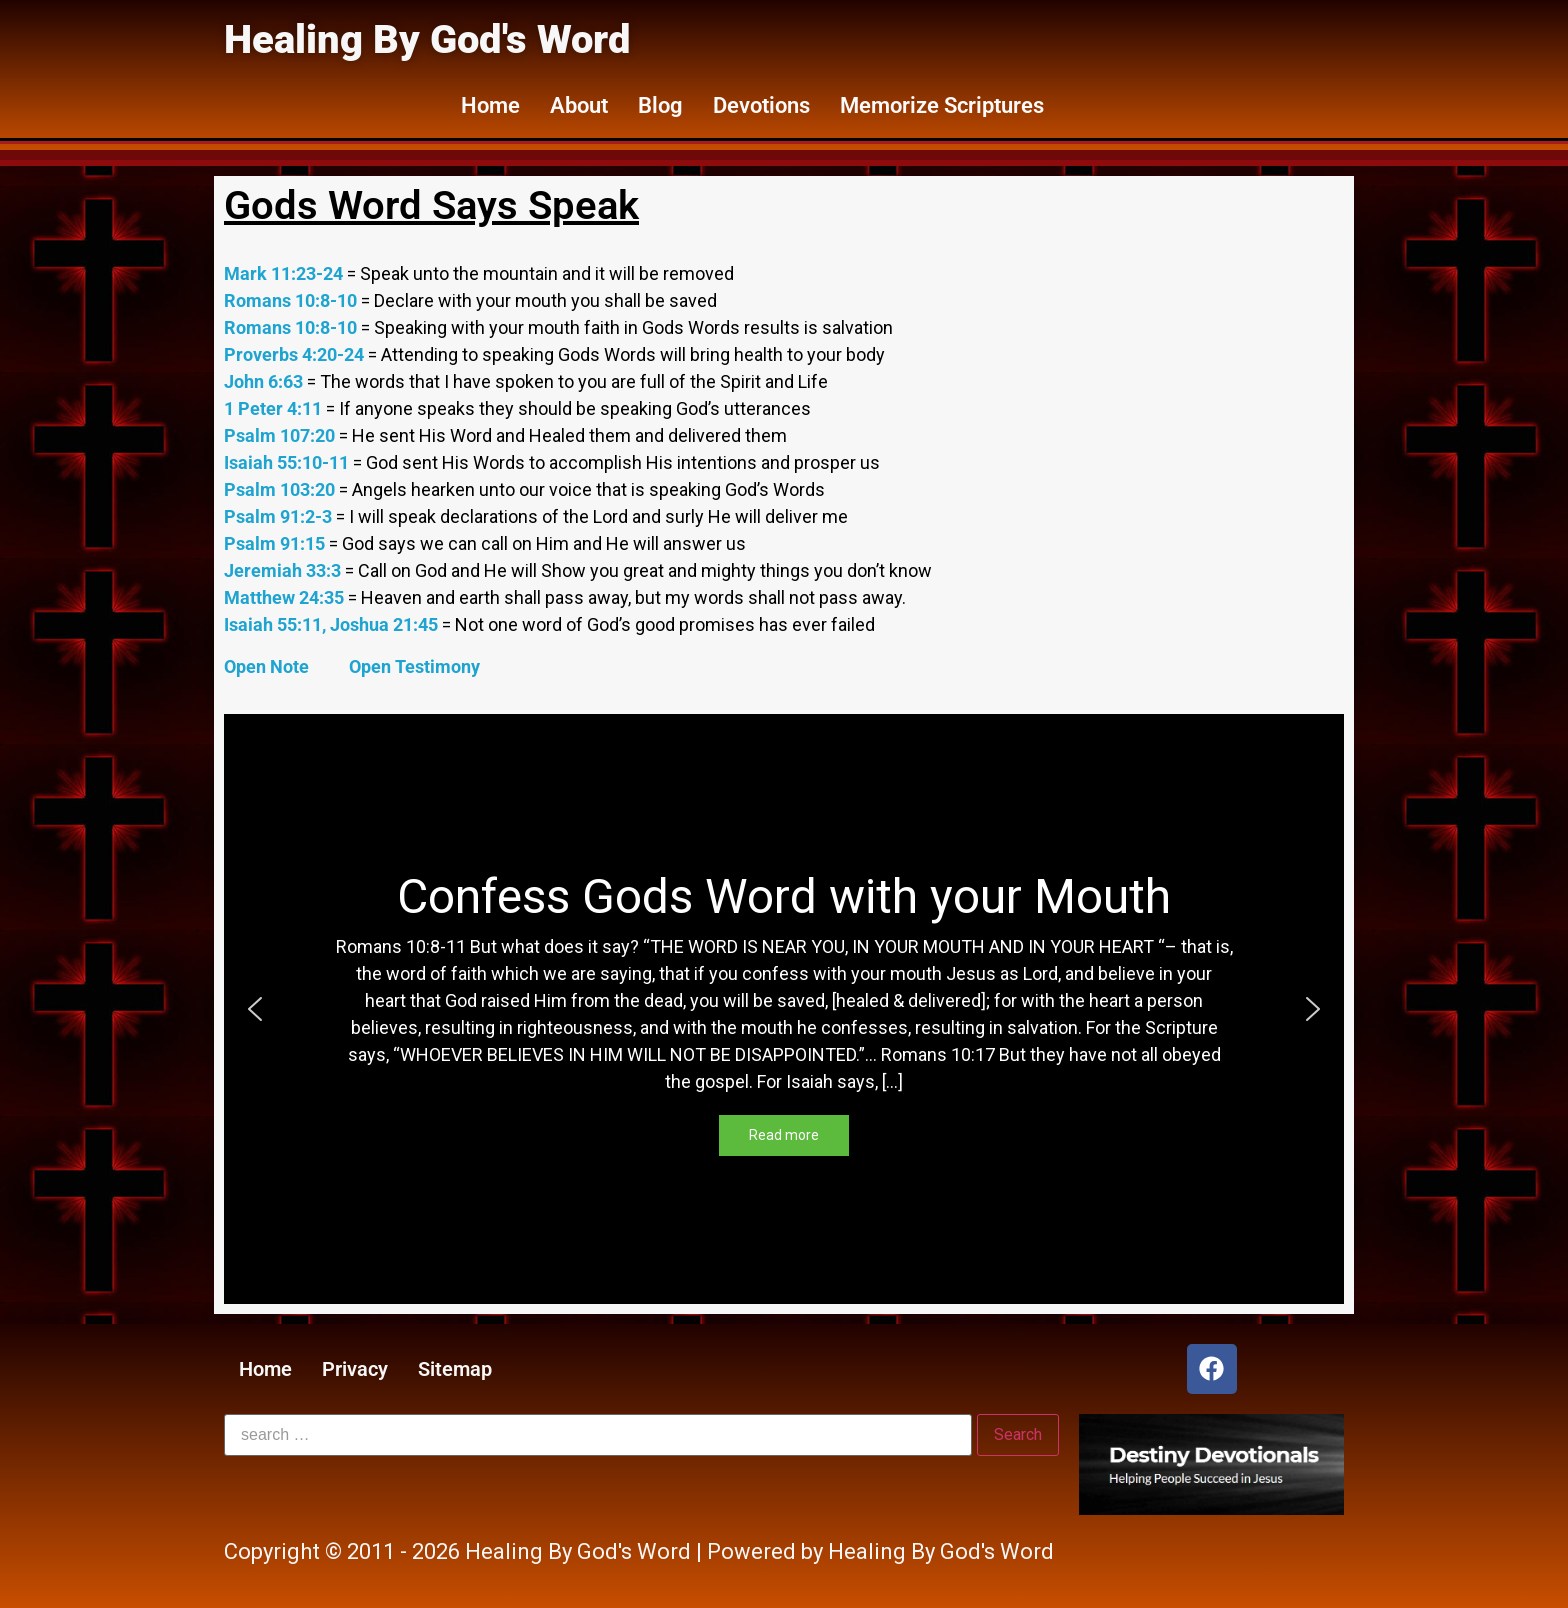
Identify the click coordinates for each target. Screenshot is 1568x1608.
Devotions (761, 105)
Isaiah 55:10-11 (288, 462)
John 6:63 (265, 381)
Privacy (355, 1369)
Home (490, 105)
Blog (660, 105)
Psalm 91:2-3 (280, 516)
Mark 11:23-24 (285, 273)
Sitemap (455, 1369)
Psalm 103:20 (281, 489)
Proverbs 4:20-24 (296, 354)
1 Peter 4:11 (275, 408)
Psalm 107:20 (281, 435)
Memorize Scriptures (942, 105)
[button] (255, 1009)
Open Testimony (414, 666)
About (579, 105)
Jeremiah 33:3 (284, 570)
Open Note (268, 666)
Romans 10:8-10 (292, 300)
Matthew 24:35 (286, 597)
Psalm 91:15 (276, 543)
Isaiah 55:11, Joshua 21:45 (333, 624)
